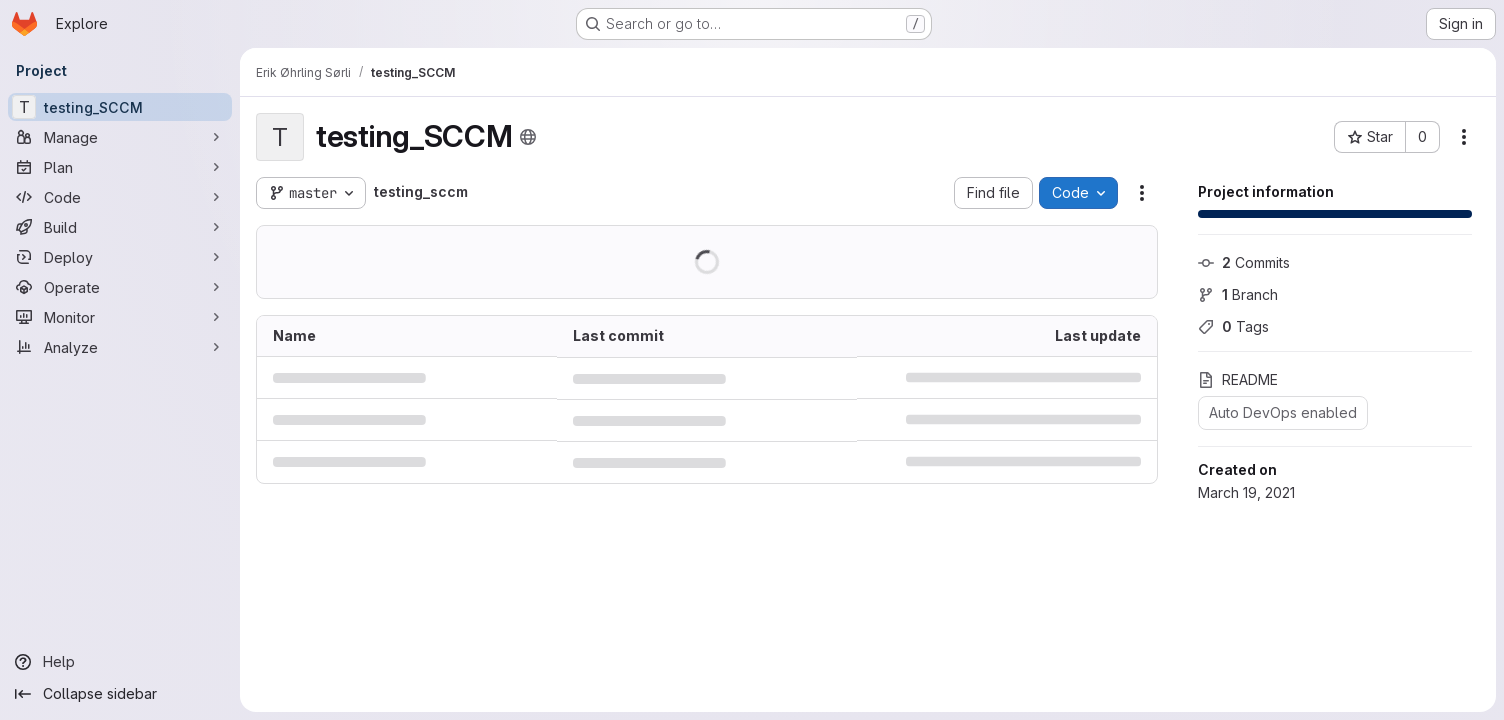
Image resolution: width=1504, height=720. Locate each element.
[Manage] (120, 137)
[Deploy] (120, 257)
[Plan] (120, 167)
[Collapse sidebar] (120, 694)
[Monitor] (120, 317)
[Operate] (120, 287)
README (1238, 379)
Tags (1233, 326)
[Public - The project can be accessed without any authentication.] (528, 137)
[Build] (120, 227)
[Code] (120, 197)
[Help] (120, 662)
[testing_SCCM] (120, 107)
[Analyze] (120, 347)
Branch (1238, 294)
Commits (1244, 262)
